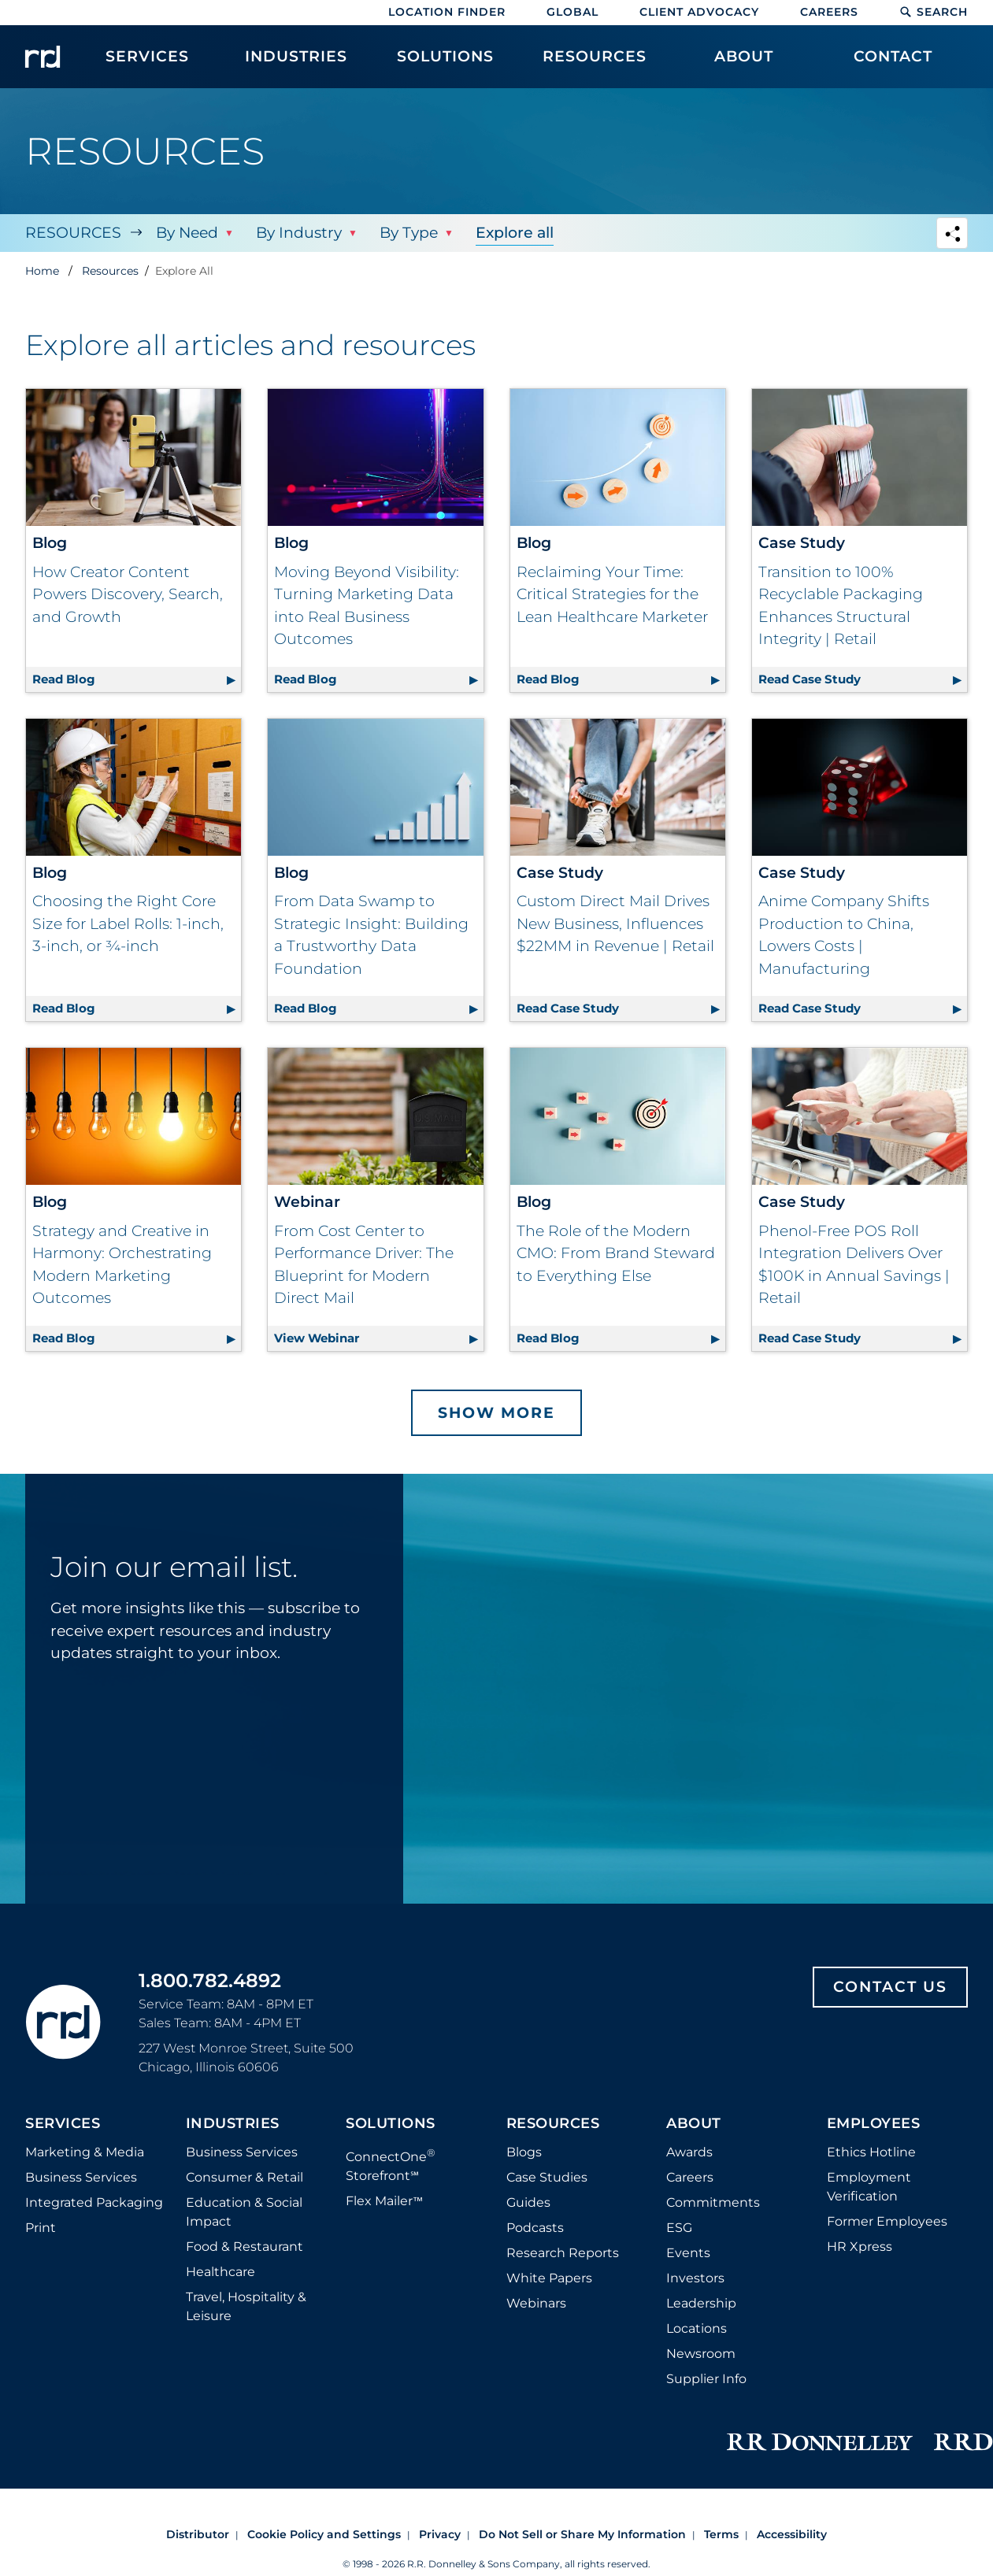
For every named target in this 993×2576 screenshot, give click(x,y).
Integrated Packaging (94, 2202)
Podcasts (535, 2227)
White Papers (549, 2278)
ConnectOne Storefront (390, 2164)
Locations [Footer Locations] (696, 2328)
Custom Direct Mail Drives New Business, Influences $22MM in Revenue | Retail (615, 923)
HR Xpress (859, 2246)
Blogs (524, 2152)
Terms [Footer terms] (721, 2534)
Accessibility (792, 2534)
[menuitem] (146, 64)
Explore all (515, 233)
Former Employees (887, 2221)
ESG (679, 2227)
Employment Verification (869, 2187)
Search (933, 12)
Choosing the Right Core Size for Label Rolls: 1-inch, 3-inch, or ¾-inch (128, 923)
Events (688, 2252)
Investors (695, 2278)
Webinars (536, 2303)
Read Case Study (862, 677)
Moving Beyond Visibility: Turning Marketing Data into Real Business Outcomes (366, 606)
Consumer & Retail (244, 2177)
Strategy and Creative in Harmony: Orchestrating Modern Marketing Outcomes (122, 1265)
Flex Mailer (384, 2200)
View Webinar (378, 1335)
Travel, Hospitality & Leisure (246, 2306)
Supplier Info (706, 2378)
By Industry (299, 233)
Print (40, 2227)
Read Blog (136, 677)
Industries (233, 2124)
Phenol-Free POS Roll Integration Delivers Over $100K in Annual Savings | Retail (854, 1265)
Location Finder (447, 12)
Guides (528, 2202)
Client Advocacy (699, 12)
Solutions (390, 2124)
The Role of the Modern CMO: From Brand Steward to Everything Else (616, 1253)
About (693, 2124)
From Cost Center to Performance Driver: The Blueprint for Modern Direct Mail (364, 1265)
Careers (829, 12)
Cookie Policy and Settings (324, 2534)
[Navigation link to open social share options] (952, 235)
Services (62, 2124)
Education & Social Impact (244, 2212)
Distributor (197, 2534)
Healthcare (220, 2271)
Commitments (713, 2202)
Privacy (440, 2534)
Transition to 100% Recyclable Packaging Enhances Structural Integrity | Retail (840, 606)
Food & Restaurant (244, 2246)
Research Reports (562, 2252)
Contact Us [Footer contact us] (890, 1987)
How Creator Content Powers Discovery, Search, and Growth (127, 594)
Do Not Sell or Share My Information (582, 2534)
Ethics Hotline (871, 2152)
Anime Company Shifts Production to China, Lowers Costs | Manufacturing (843, 935)
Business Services (81, 2177)
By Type (409, 233)
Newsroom (700, 2353)
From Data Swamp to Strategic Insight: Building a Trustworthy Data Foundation (371, 935)
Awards (689, 2152)
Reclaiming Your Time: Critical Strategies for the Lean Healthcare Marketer (612, 594)
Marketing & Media (84, 2152)
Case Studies (546, 2177)
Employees (874, 2124)
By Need (187, 233)
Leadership (701, 2303)
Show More (496, 1413)
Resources (73, 233)
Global (572, 12)
